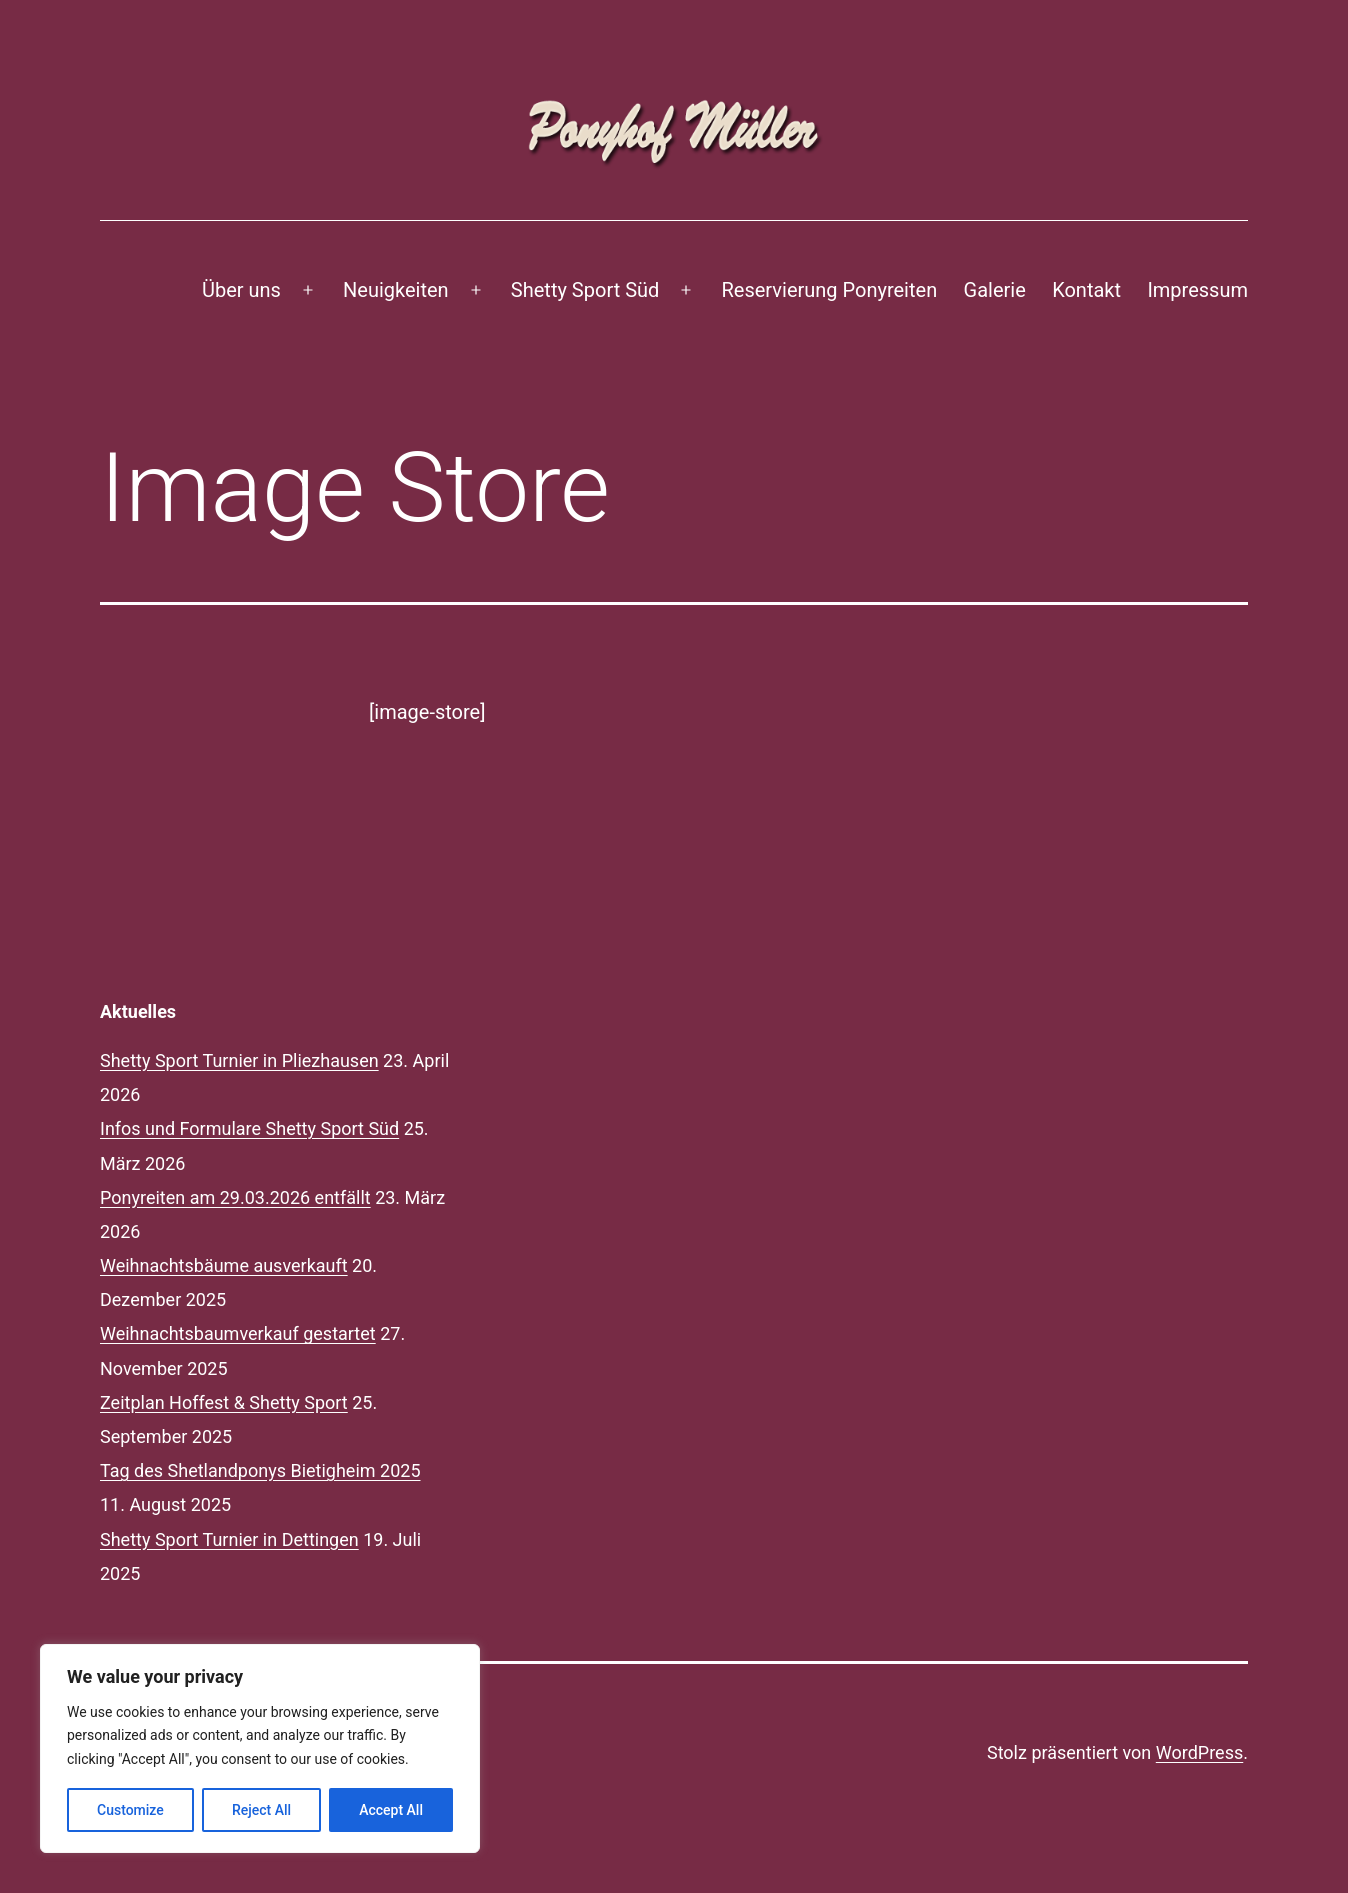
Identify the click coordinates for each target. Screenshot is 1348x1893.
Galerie (995, 290)
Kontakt (1086, 290)
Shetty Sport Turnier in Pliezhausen (239, 1060)
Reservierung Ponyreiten (830, 290)
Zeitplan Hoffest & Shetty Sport (224, 1402)
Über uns (241, 290)
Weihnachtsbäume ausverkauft (224, 1265)
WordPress (1199, 1752)
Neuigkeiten (396, 290)
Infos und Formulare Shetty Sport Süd (249, 1128)
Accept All (391, 1810)
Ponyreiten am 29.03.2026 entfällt (235, 1197)
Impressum (1197, 290)
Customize (130, 1810)
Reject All (261, 1810)
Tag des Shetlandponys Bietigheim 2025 (260, 1470)
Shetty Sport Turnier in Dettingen (229, 1539)
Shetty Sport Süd (585, 290)
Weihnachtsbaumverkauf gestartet (238, 1333)
